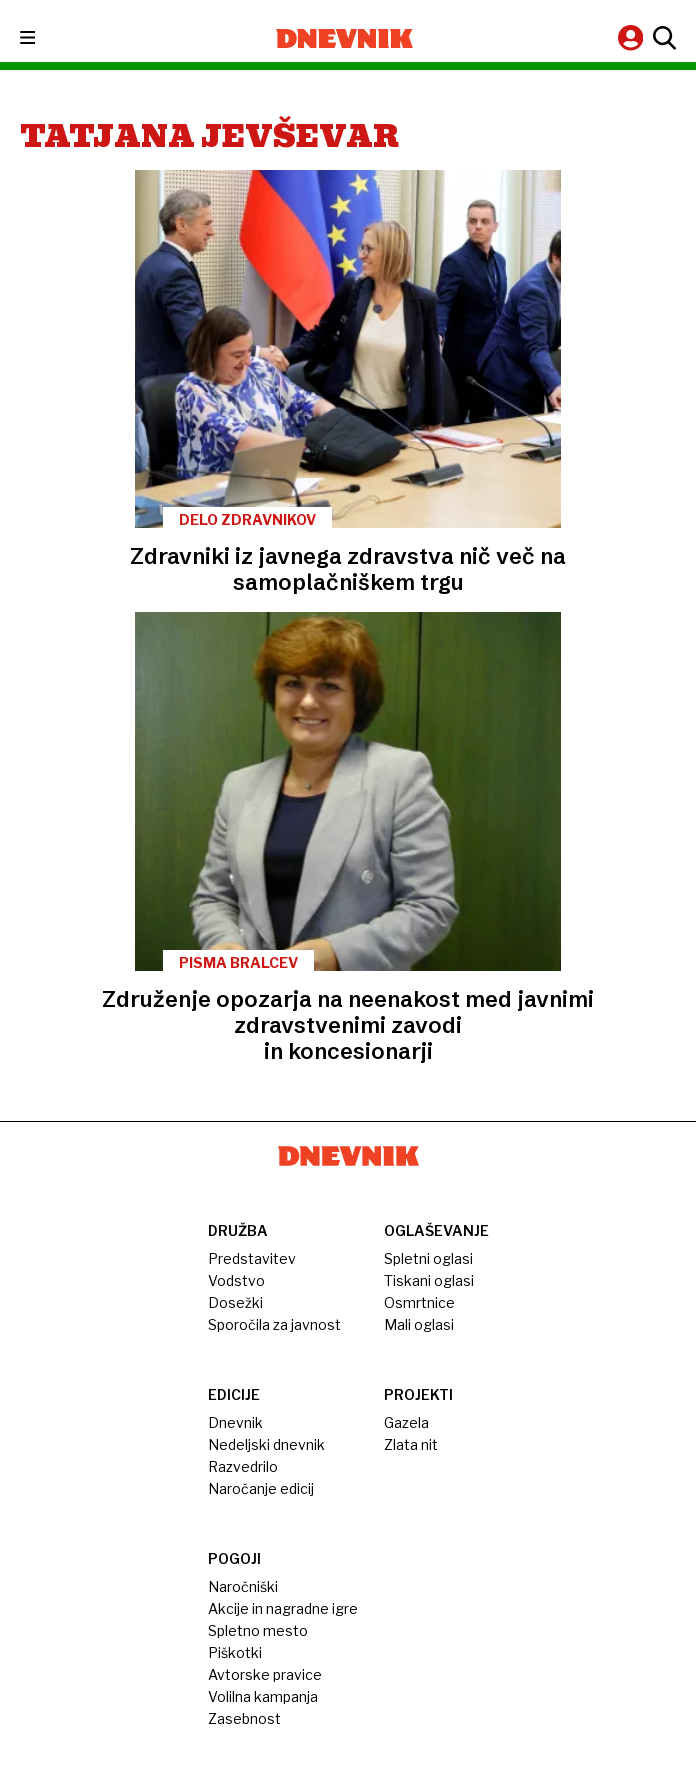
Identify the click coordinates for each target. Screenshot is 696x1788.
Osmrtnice (419, 1302)
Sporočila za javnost (274, 1324)
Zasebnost (244, 1718)
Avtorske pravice (265, 1674)
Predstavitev (252, 1258)
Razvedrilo (243, 1466)
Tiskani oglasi (429, 1280)
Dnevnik (235, 1422)
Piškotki (235, 1652)
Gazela (406, 1422)
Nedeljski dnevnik (266, 1444)
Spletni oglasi (428, 1258)
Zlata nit (411, 1444)
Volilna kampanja (263, 1696)
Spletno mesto (258, 1630)
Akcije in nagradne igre (283, 1608)
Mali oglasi (419, 1324)
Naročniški (243, 1586)
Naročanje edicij (261, 1488)
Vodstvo (236, 1280)
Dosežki (235, 1302)
